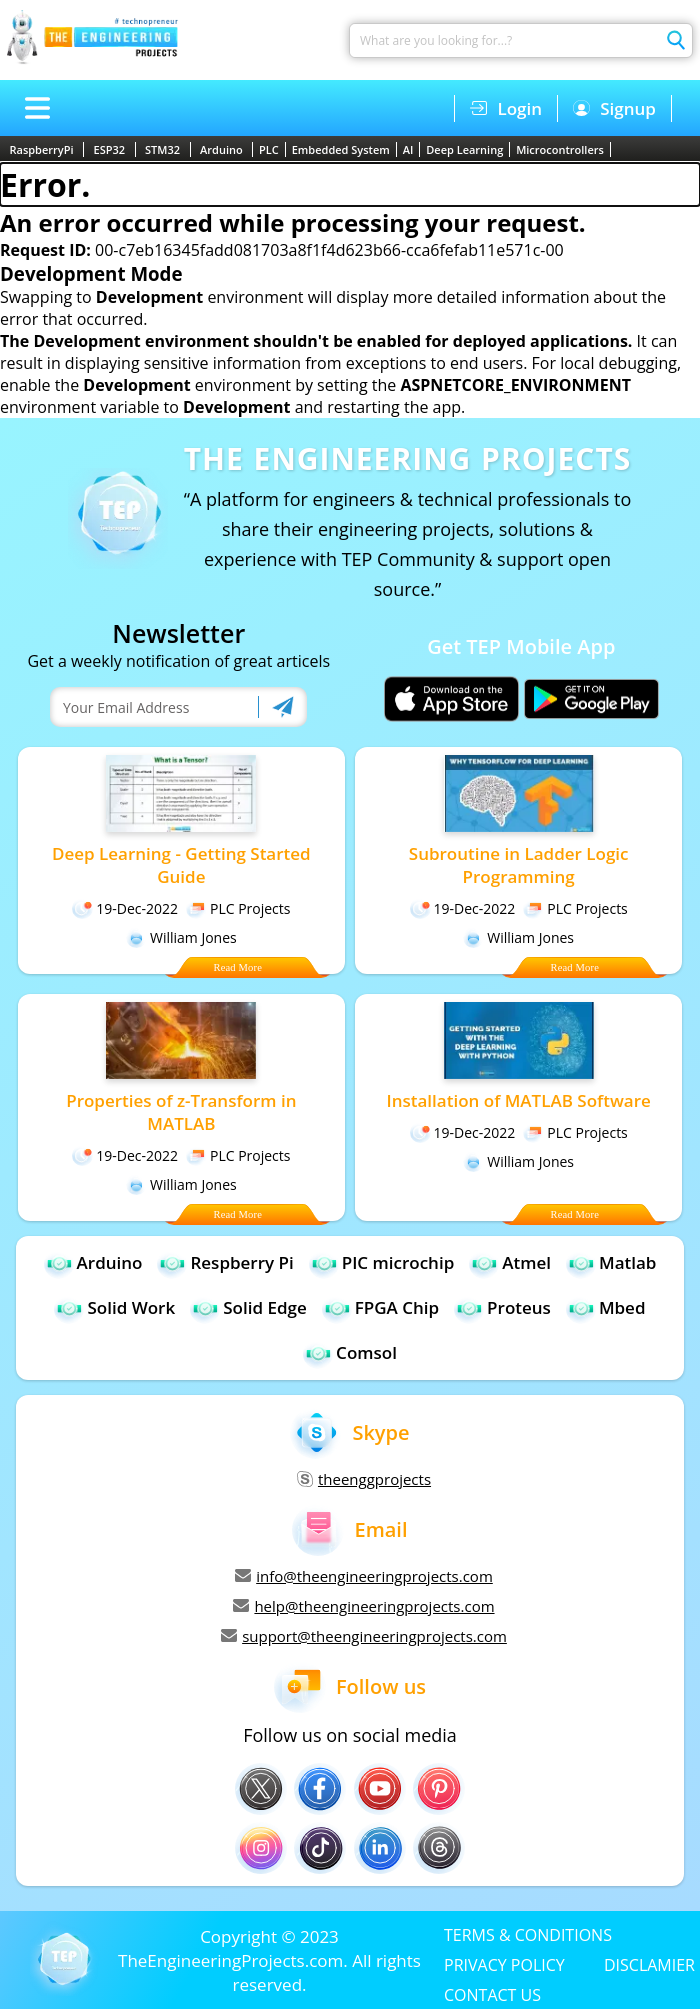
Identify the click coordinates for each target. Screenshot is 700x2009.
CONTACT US (492, 1994)
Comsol (366, 1352)
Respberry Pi (241, 1262)
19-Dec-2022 (125, 908)
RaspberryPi (42, 149)
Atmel (526, 1262)
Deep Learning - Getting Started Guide (181, 865)
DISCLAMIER (649, 1964)
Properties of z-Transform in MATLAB (181, 1112)
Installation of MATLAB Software (519, 1100)
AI (408, 149)
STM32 (162, 149)
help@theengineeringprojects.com (363, 1606)
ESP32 (110, 149)
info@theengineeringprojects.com (364, 1576)
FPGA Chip (397, 1307)
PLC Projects (238, 908)
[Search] (505, 40)
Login (506, 108)
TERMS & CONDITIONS (528, 1934)
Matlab (627, 1262)
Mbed (622, 1307)
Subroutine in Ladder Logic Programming (519, 865)
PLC (269, 149)
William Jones (181, 937)
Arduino (221, 149)
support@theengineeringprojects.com (364, 1636)
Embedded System (341, 149)
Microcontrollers (560, 149)
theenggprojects (364, 1479)
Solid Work (131, 1307)
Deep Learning (464, 149)
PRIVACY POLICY (504, 1964)
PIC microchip (398, 1262)
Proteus (519, 1307)
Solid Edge (265, 1307)
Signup (614, 108)
